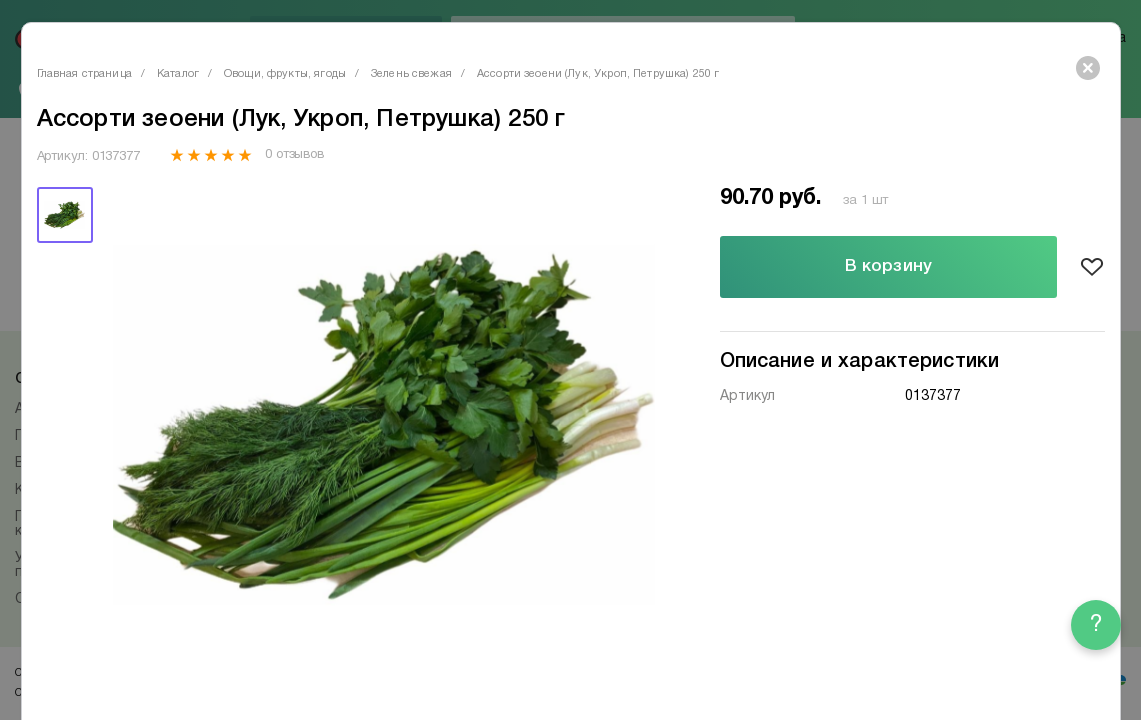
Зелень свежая (411, 74)
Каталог (178, 74)
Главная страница (84, 74)
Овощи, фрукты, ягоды (285, 74)
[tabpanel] (384, 424)
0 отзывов (294, 155)
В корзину (888, 266)
